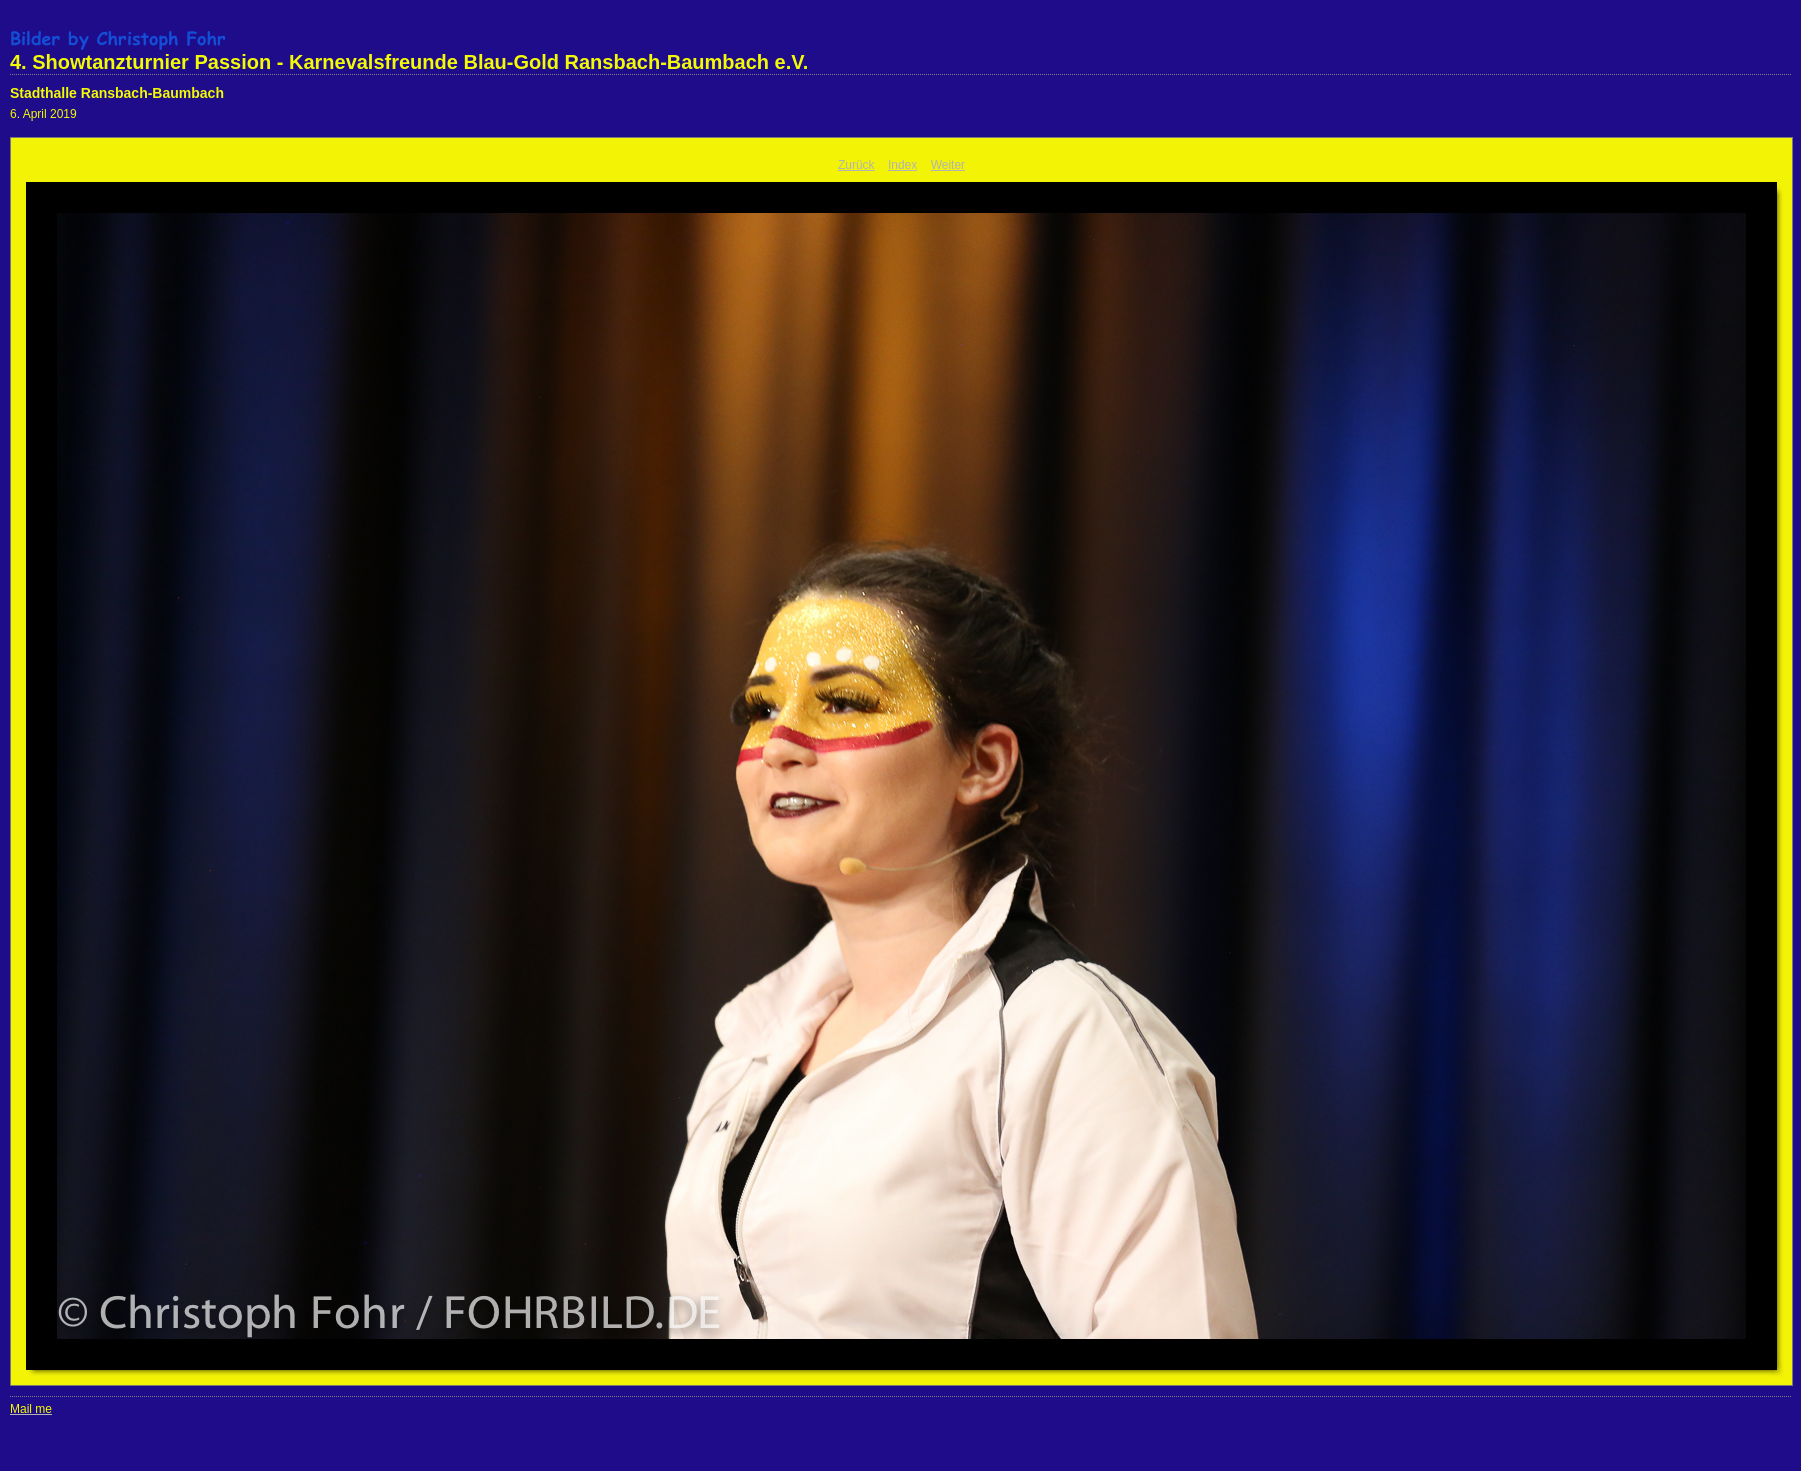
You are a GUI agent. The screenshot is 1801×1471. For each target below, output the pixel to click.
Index (902, 165)
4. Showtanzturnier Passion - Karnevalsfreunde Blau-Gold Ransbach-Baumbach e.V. (409, 62)
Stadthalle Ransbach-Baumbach (117, 93)
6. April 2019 (43, 114)
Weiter (948, 165)
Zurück (856, 165)
